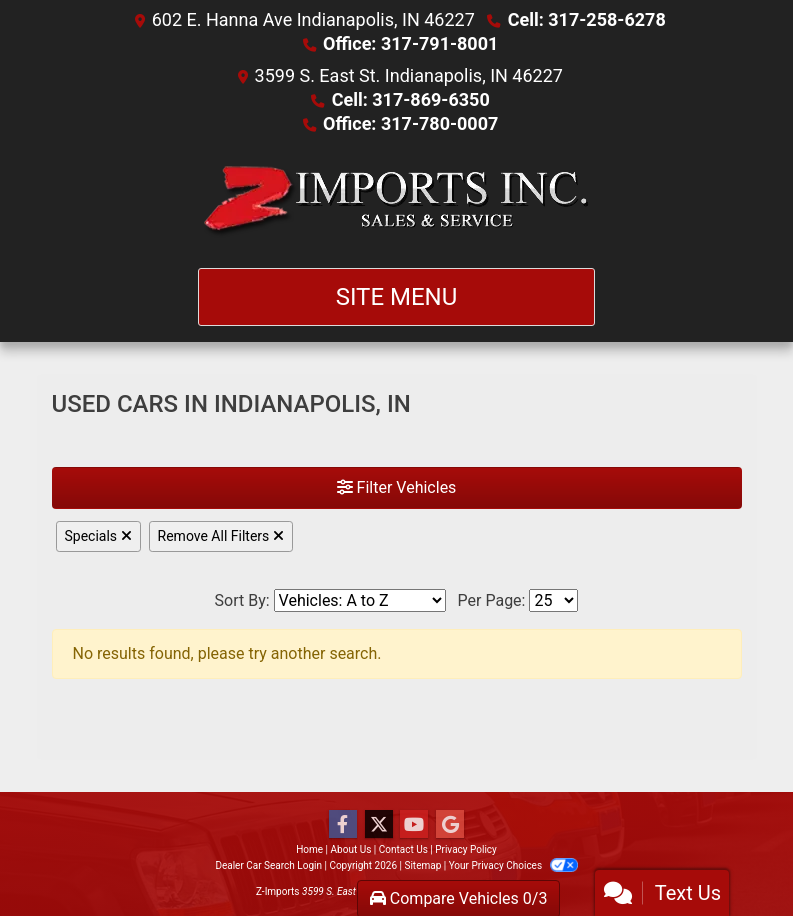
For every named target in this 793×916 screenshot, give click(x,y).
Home (309, 849)
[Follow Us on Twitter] (379, 825)
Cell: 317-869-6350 (411, 99)
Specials (98, 536)
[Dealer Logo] (396, 202)
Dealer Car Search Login (268, 865)
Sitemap (422, 865)
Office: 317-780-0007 (410, 123)
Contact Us (403, 849)
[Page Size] (553, 600)
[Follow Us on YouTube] (414, 825)
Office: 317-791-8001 (410, 43)
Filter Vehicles (397, 487)
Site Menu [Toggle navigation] (397, 297)
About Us (351, 849)
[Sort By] (360, 600)
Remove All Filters (221, 536)
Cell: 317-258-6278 (587, 19)
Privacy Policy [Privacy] (466, 849)
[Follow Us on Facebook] (343, 825)
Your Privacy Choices (513, 865)
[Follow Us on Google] (450, 825)
